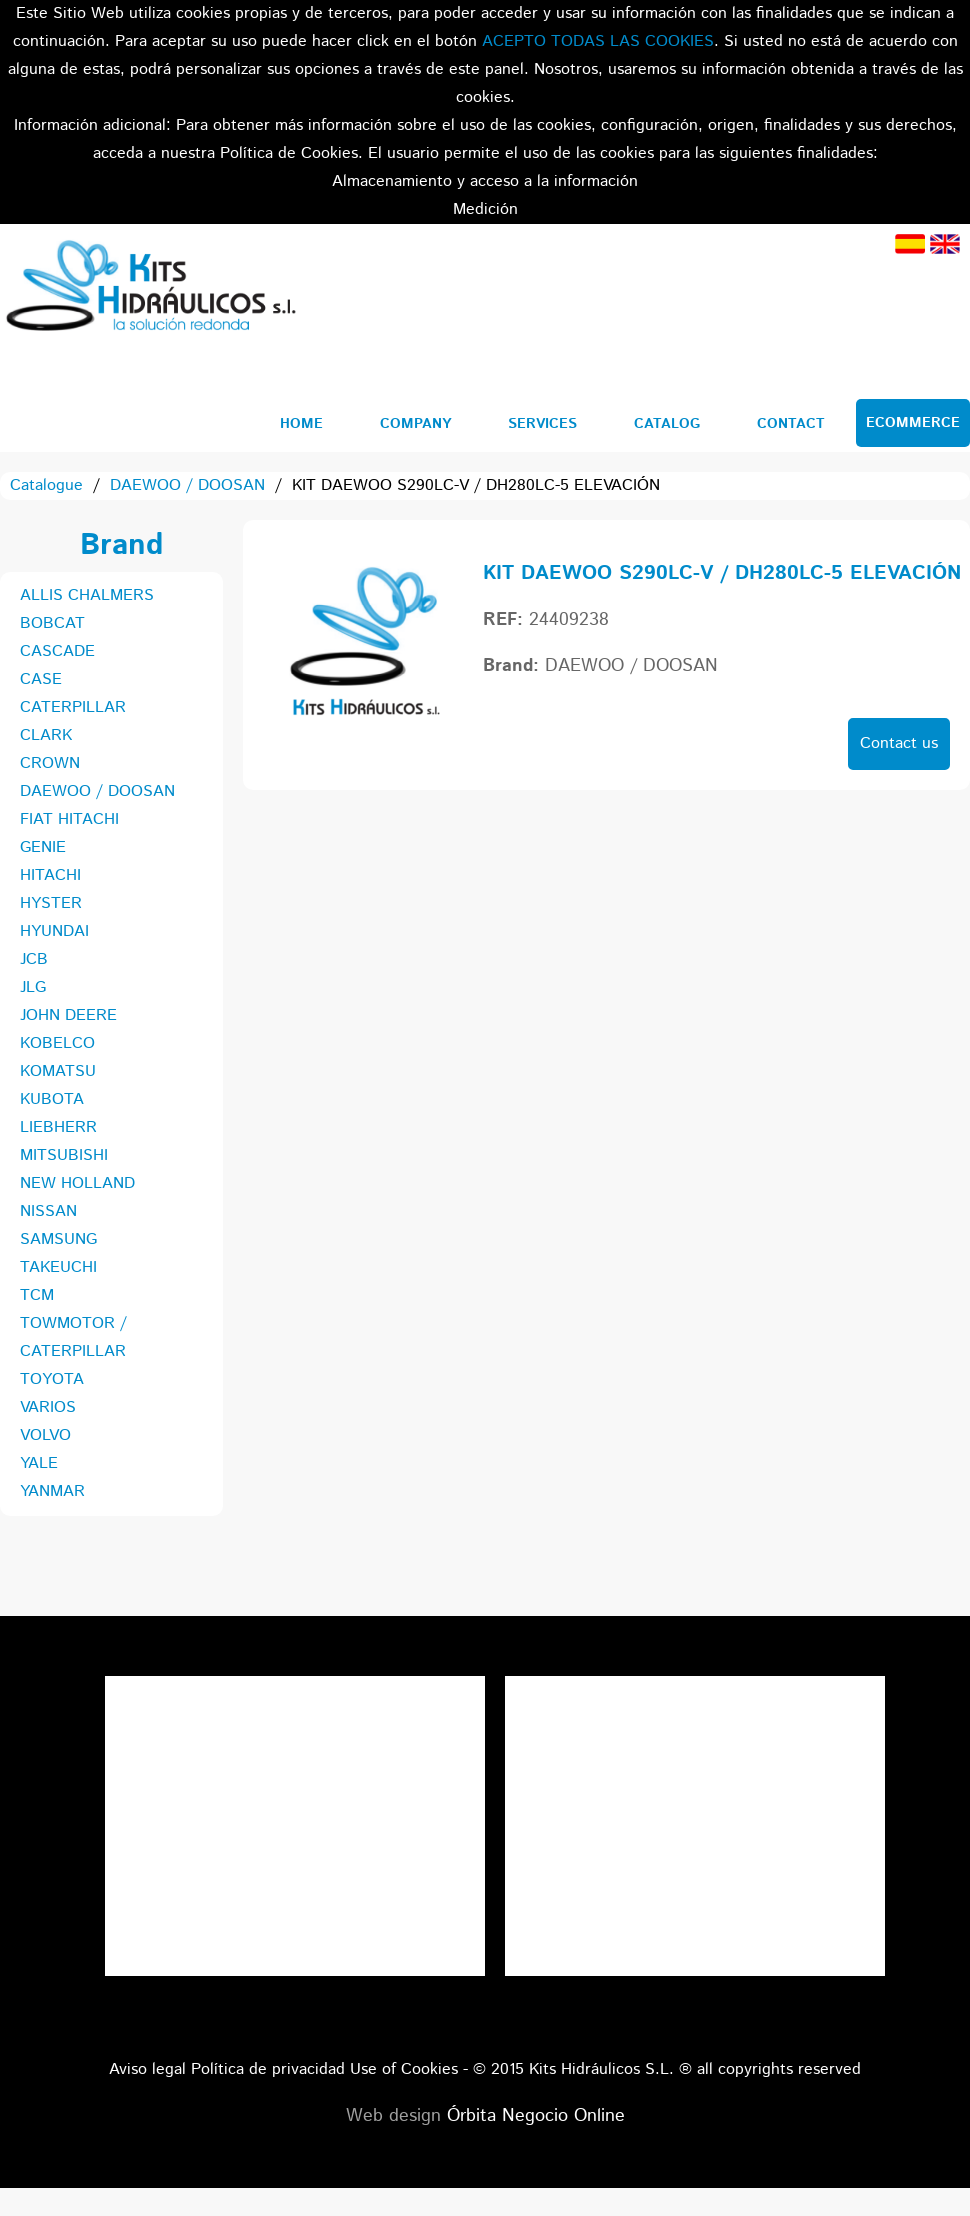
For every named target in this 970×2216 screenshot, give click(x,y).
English (945, 244)
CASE (41, 679)
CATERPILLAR (73, 707)
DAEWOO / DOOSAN (187, 485)
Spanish (910, 244)
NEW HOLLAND (77, 1183)
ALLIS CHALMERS (87, 595)
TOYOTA (52, 1379)
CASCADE (57, 651)
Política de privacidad (268, 2069)
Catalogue (46, 485)
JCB (34, 959)
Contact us (899, 743)
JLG (33, 987)
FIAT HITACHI (69, 819)
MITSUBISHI (64, 1155)
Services (542, 424)
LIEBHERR (58, 1127)
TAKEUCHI (58, 1267)
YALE (39, 1463)
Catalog (667, 424)
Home (301, 424)
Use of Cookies (404, 2069)
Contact (791, 424)
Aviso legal (147, 2069)
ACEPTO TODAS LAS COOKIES (598, 41)
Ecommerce (913, 423)
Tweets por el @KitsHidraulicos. (695, 1689)
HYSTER (51, 903)
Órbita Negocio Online (536, 2116)
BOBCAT (52, 623)
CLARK (46, 735)
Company (415, 424)
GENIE (43, 847)
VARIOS (48, 1407)
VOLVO (45, 1435)
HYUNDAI (54, 931)
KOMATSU (58, 1071)
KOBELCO (57, 1043)
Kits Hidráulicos (150, 289)
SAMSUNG (58, 1239)
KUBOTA (52, 1099)
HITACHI (50, 875)
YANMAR (52, 1491)
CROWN (50, 763)
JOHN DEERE (68, 1015)
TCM (37, 1295)
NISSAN (48, 1211)
